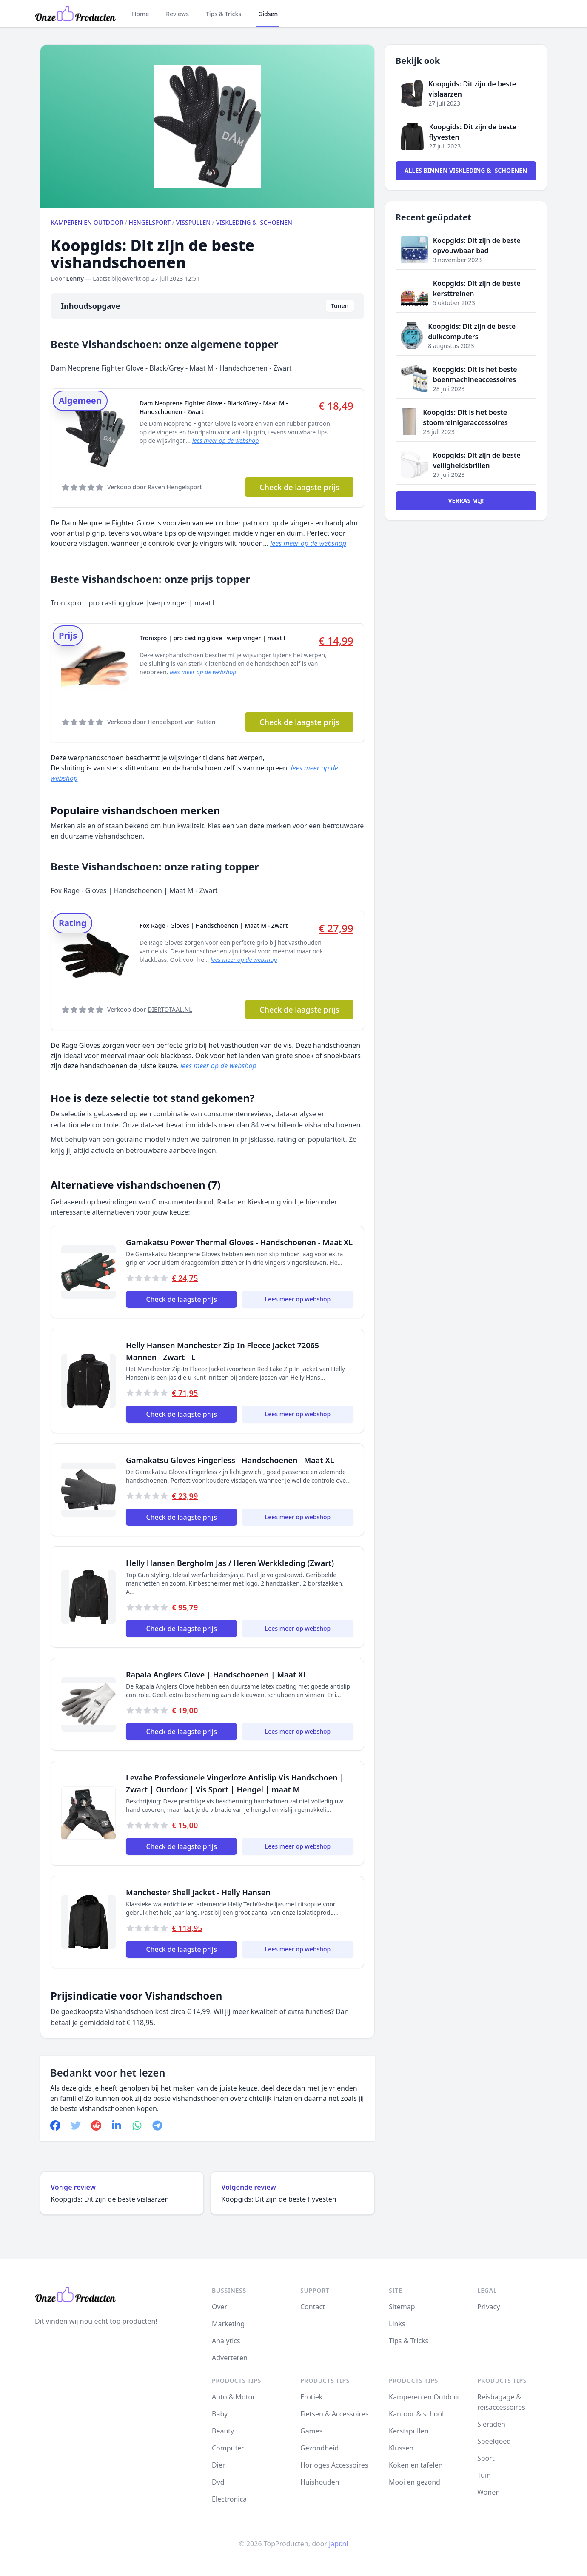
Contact (312, 2306)
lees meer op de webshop (225, 440)
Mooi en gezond (414, 2482)
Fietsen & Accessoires (334, 2414)
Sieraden (491, 2424)
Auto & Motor (233, 2397)
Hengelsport (150, 222)
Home (140, 14)
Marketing (228, 2323)
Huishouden (319, 2482)
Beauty (223, 2431)
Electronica (229, 2499)
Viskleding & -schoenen (254, 222)
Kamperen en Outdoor (87, 222)
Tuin (484, 2475)
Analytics (226, 2340)
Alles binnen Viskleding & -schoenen (466, 170)
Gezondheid (319, 2448)
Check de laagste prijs (299, 487)
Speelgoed (494, 2441)
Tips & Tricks (223, 14)
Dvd (218, 2482)
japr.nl (338, 2543)
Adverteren (230, 2357)
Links (397, 2323)
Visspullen (193, 222)
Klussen (401, 2448)
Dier (218, 2465)
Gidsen (268, 14)
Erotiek (311, 2397)
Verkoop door (154, 487)
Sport (486, 2458)
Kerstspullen (409, 2431)
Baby (220, 2414)
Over (219, 2306)
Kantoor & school (416, 2414)
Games (311, 2431)
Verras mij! (466, 500)
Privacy (488, 2306)
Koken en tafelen (416, 2465)
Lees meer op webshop (298, 1299)
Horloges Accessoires (334, 2465)
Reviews (177, 14)
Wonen (488, 2492)
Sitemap (402, 2306)
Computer (228, 2448)
